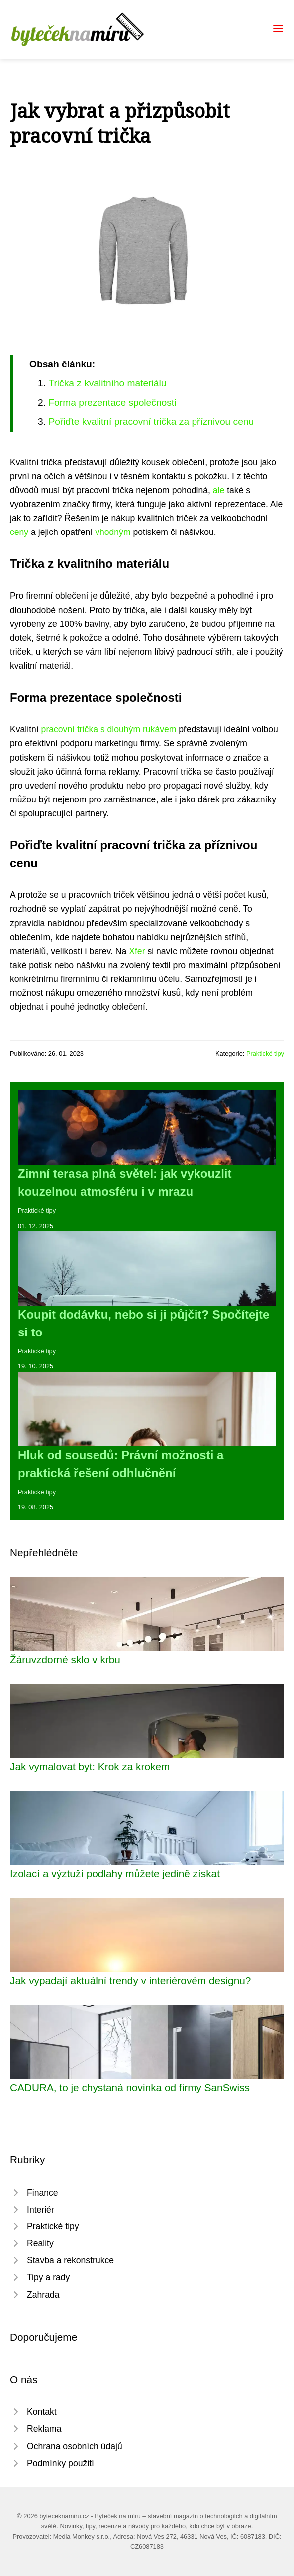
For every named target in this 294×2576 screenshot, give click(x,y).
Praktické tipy (265, 1053)
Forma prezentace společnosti (112, 402)
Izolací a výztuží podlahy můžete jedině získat (115, 1873)
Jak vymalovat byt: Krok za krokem (90, 1766)
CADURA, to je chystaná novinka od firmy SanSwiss (130, 2087)
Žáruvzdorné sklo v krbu (65, 1659)
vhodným (112, 532)
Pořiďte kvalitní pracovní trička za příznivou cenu (151, 421)
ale (218, 490)
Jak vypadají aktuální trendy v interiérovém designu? (130, 1980)
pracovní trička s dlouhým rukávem (109, 729)
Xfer (137, 951)
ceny (19, 532)
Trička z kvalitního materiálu (107, 383)
